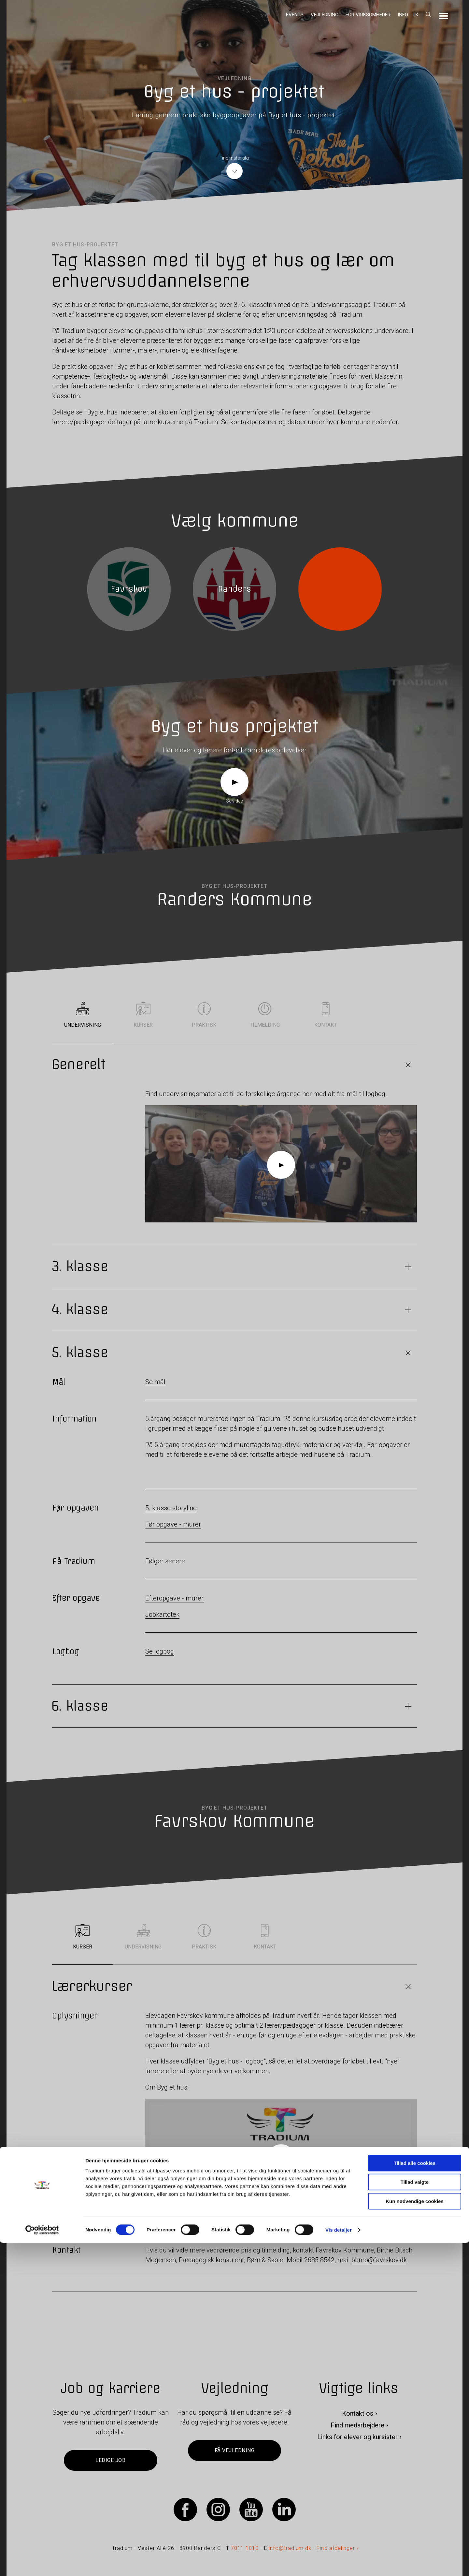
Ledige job (110, 2460)
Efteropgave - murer (174, 1598)
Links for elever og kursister (357, 2437)
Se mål (155, 1382)
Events (295, 15)
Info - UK (408, 15)
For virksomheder (368, 15)
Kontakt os (357, 2413)
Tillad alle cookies (414, 2496)
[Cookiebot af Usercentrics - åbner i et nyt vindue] (42, 2563)
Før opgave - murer (173, 1524)
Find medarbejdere (357, 2425)
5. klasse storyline (171, 1508)
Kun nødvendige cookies (415, 2534)
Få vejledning (234, 2450)
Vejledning (324, 15)
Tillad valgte (415, 2515)
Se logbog (159, 1651)
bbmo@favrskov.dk (379, 2260)
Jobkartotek (162, 1614)
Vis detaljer (338, 2563)
